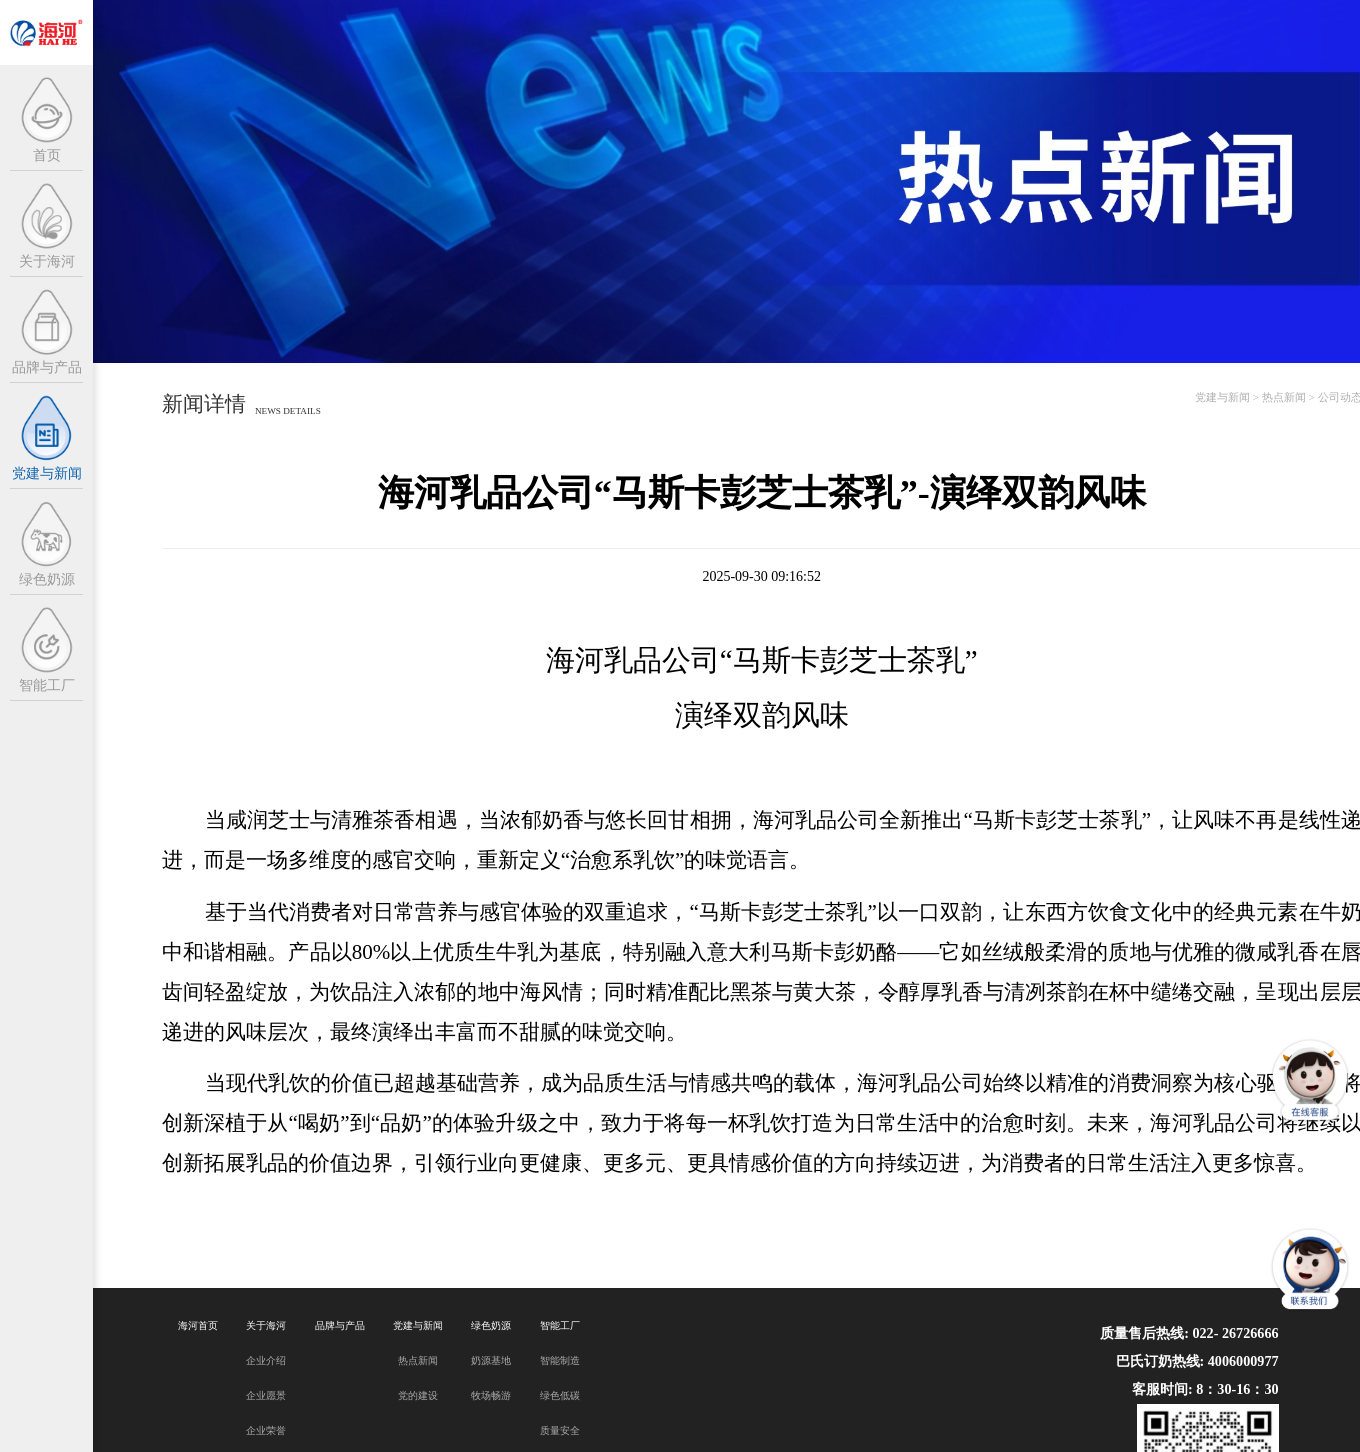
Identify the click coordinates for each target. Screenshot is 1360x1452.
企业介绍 (266, 1360)
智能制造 (560, 1360)
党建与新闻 (1222, 397)
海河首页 (198, 1325)
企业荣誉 (266, 1430)
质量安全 (560, 1430)
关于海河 (266, 1325)
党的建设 (418, 1395)
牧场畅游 (491, 1395)
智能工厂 (560, 1325)
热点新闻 (1284, 397)
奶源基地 (491, 1360)
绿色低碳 (560, 1395)
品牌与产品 (340, 1325)
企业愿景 (266, 1395)
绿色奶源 (491, 1325)
